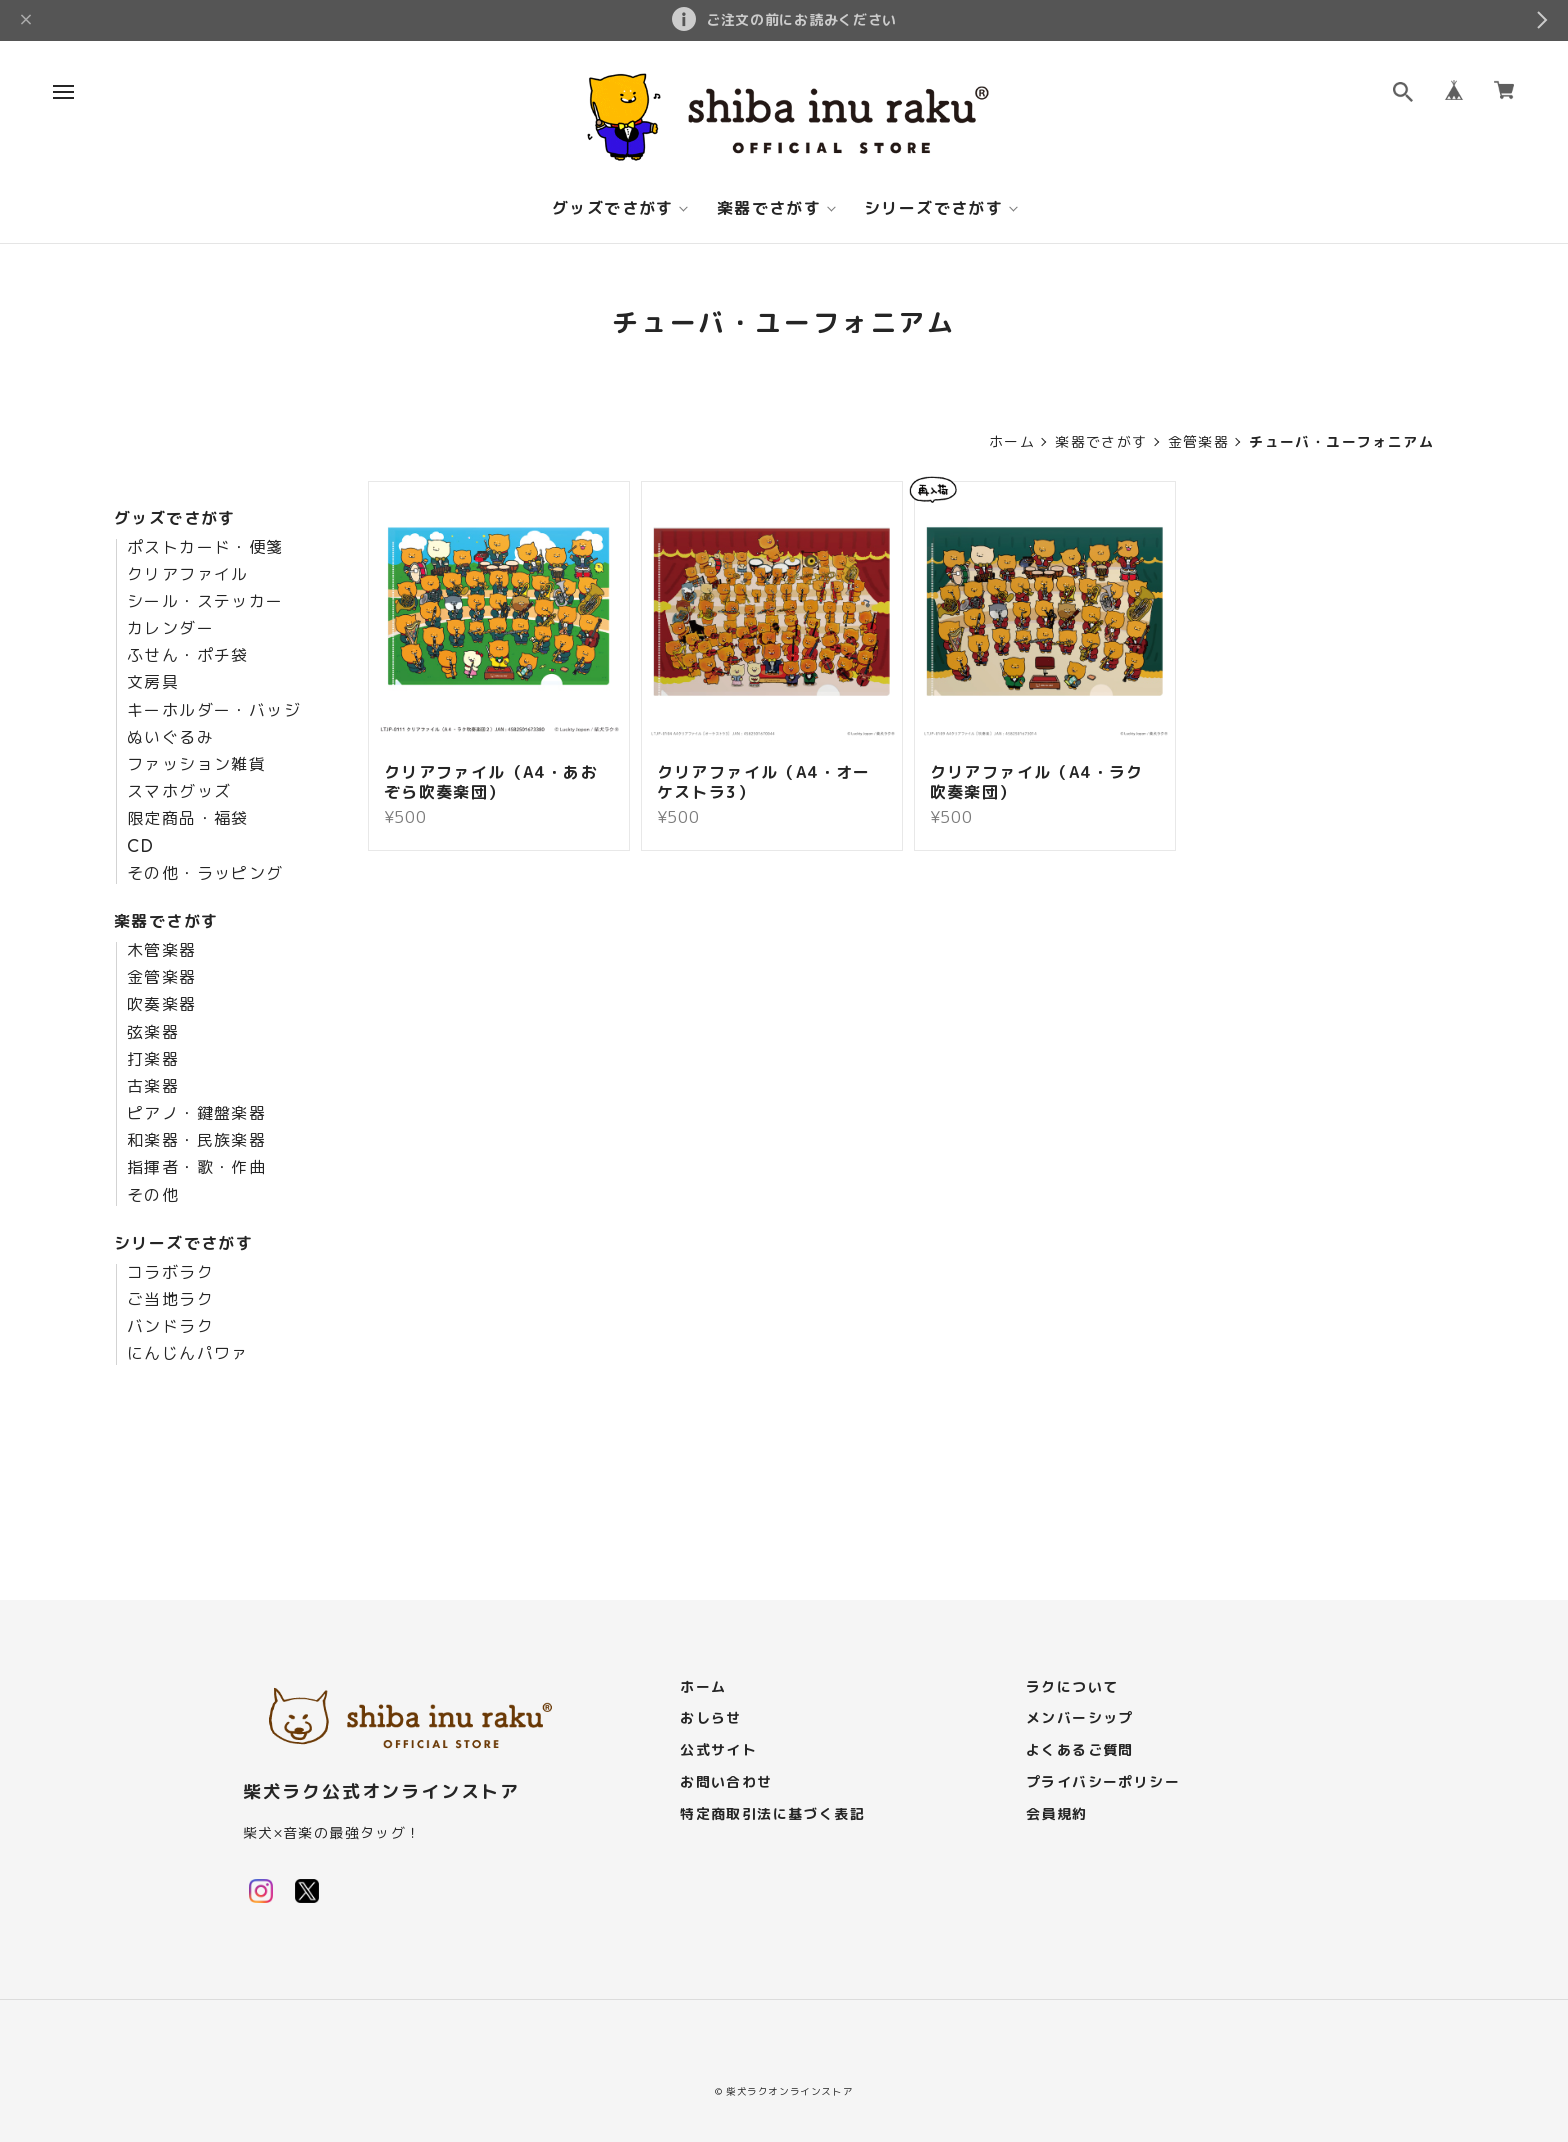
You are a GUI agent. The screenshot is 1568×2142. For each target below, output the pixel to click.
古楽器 (153, 1087)
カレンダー (170, 629)
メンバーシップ (1080, 1718)
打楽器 (153, 1060)
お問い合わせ (726, 1782)
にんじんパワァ (188, 1354)
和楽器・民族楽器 (196, 1141)
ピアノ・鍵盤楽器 (196, 1114)
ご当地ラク (170, 1300)
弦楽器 (153, 1033)
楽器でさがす (769, 209)
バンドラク (170, 1327)
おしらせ (711, 1718)
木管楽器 (162, 951)
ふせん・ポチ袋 (188, 656)
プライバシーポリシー (1103, 1782)
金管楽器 (1199, 442)
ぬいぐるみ (170, 738)
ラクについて (1072, 1687)
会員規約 (1057, 1814)
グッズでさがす (613, 209)
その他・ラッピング (205, 874)
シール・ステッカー (205, 602)
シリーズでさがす (933, 209)
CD (141, 847)
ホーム (1012, 442)
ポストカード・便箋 (205, 548)
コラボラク (170, 1273)
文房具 (153, 683)
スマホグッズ (179, 792)
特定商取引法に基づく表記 (772, 1814)
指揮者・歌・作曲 (196, 1168)
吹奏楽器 (162, 1005)
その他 (153, 1196)
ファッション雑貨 (196, 765)
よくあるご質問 (1080, 1750)
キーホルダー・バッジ (214, 711)
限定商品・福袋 (188, 819)
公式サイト (718, 1750)
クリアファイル (188, 575)
